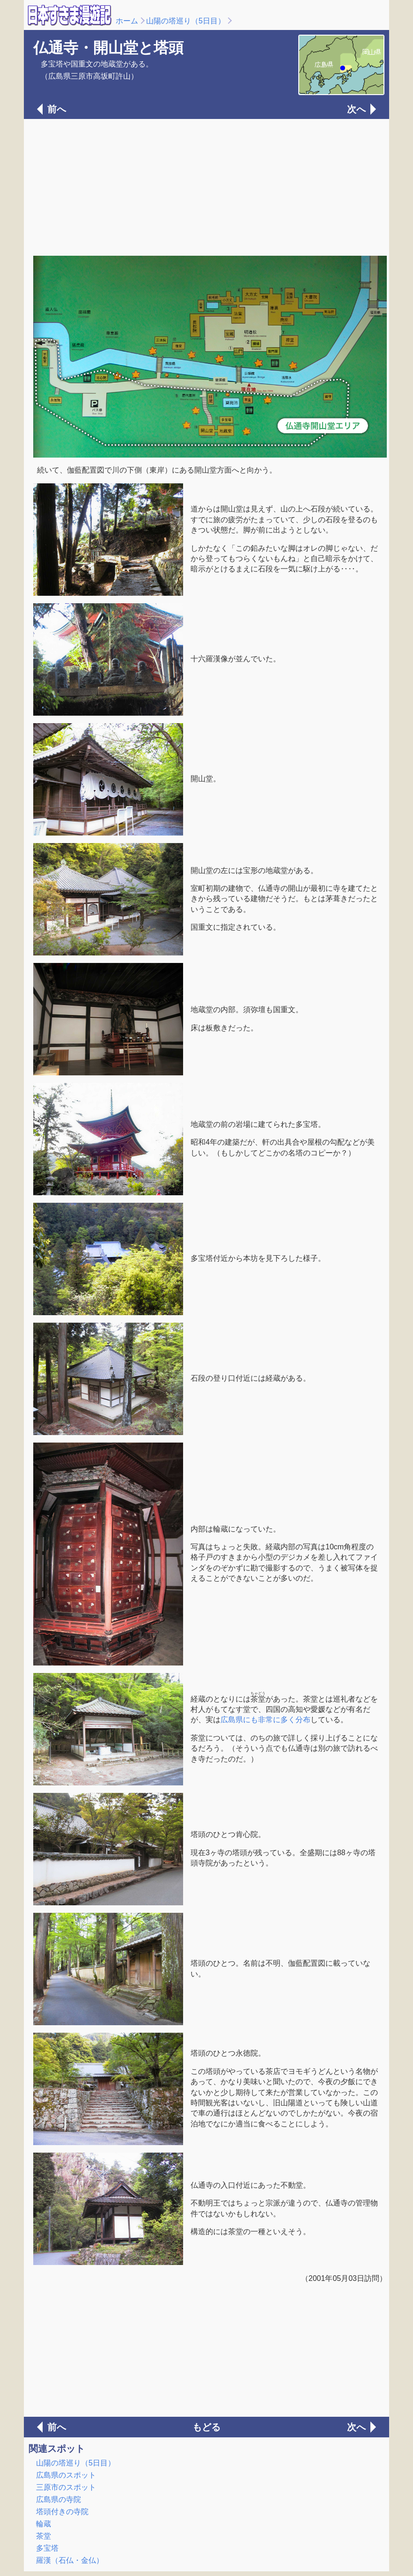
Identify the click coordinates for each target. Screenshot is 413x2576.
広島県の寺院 (58, 2499)
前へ (56, 109)
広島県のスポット (66, 2475)
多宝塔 (47, 2548)
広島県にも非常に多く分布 (265, 1720)
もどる (206, 2427)
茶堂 (43, 2536)
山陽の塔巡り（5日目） (185, 21)
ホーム (127, 21)
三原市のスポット (66, 2487)
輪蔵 (43, 2524)
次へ (356, 109)
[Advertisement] (206, 186)
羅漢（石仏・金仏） (69, 2560)
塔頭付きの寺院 (62, 2512)
